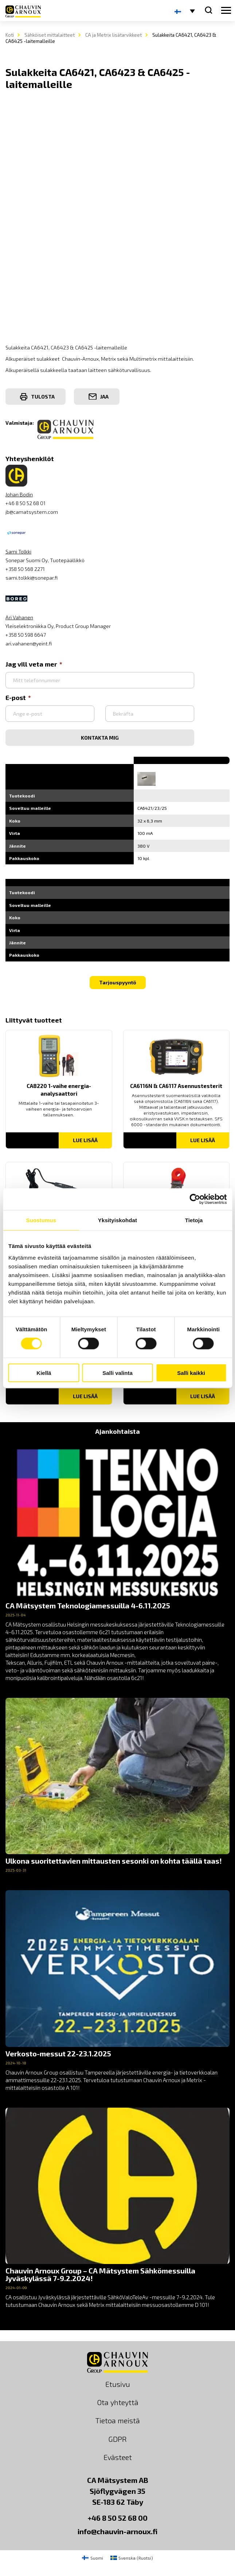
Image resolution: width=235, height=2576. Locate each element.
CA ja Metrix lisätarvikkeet (113, 35)
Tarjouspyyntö (117, 982)
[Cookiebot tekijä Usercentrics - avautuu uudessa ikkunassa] (195, 1199)
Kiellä (43, 1372)
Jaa (99, 396)
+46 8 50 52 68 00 (118, 2517)
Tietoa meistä (117, 2420)
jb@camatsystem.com (31, 512)
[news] (117, 1562)
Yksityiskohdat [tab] (117, 1220)
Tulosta (37, 396)
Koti (9, 35)
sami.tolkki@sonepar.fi (31, 578)
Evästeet (117, 2457)
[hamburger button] (226, 10)
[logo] (23, 11)
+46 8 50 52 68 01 (25, 503)
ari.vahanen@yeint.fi (28, 643)
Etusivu (117, 2384)
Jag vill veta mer (33, 664)
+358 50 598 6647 (25, 635)
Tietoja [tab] (194, 1220)
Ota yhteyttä (117, 2402)
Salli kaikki (191, 1372)
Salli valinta (117, 1372)
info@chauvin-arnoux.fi (117, 2531)
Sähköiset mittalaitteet (49, 35)
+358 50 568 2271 (25, 569)
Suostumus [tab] (41, 1220)
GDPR (117, 2439)
